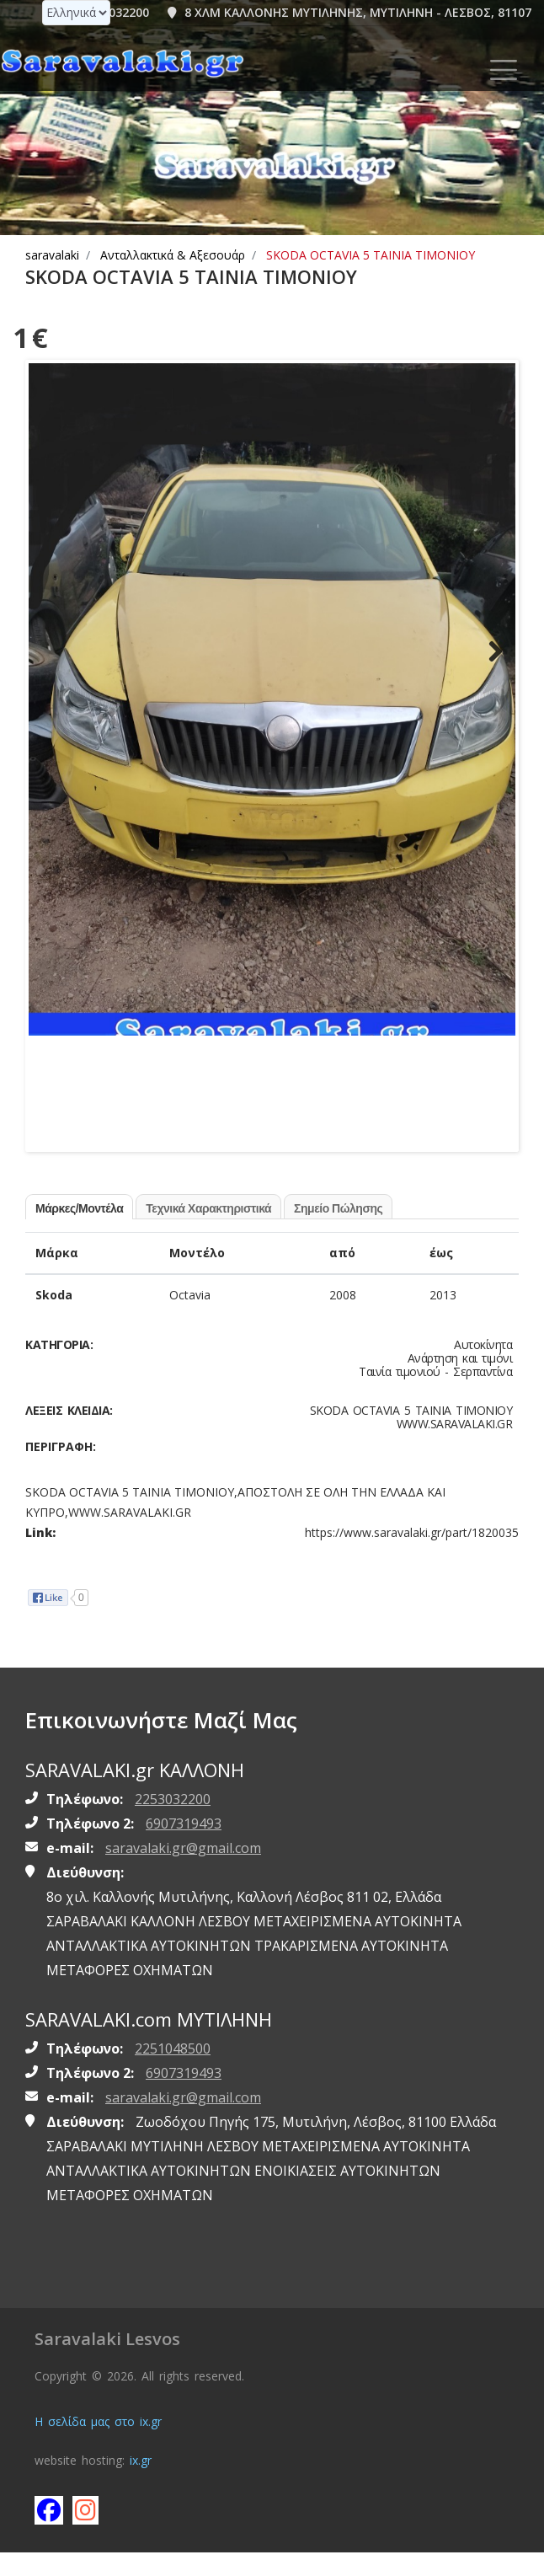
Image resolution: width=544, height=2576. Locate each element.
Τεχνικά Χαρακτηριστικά (208, 1231)
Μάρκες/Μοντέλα (79, 1231)
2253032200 (173, 1822)
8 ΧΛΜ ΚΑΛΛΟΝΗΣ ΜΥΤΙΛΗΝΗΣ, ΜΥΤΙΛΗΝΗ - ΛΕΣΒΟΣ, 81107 (349, 12)
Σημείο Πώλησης (338, 1231)
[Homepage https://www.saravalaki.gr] (122, 62)
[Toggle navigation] (503, 70)
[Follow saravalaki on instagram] (85, 2533)
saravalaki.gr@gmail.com (183, 1870)
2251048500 (173, 2072)
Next (490, 662)
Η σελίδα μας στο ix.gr (98, 2445)
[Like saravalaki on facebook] (48, 2533)
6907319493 (183, 1846)
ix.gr (141, 2484)
